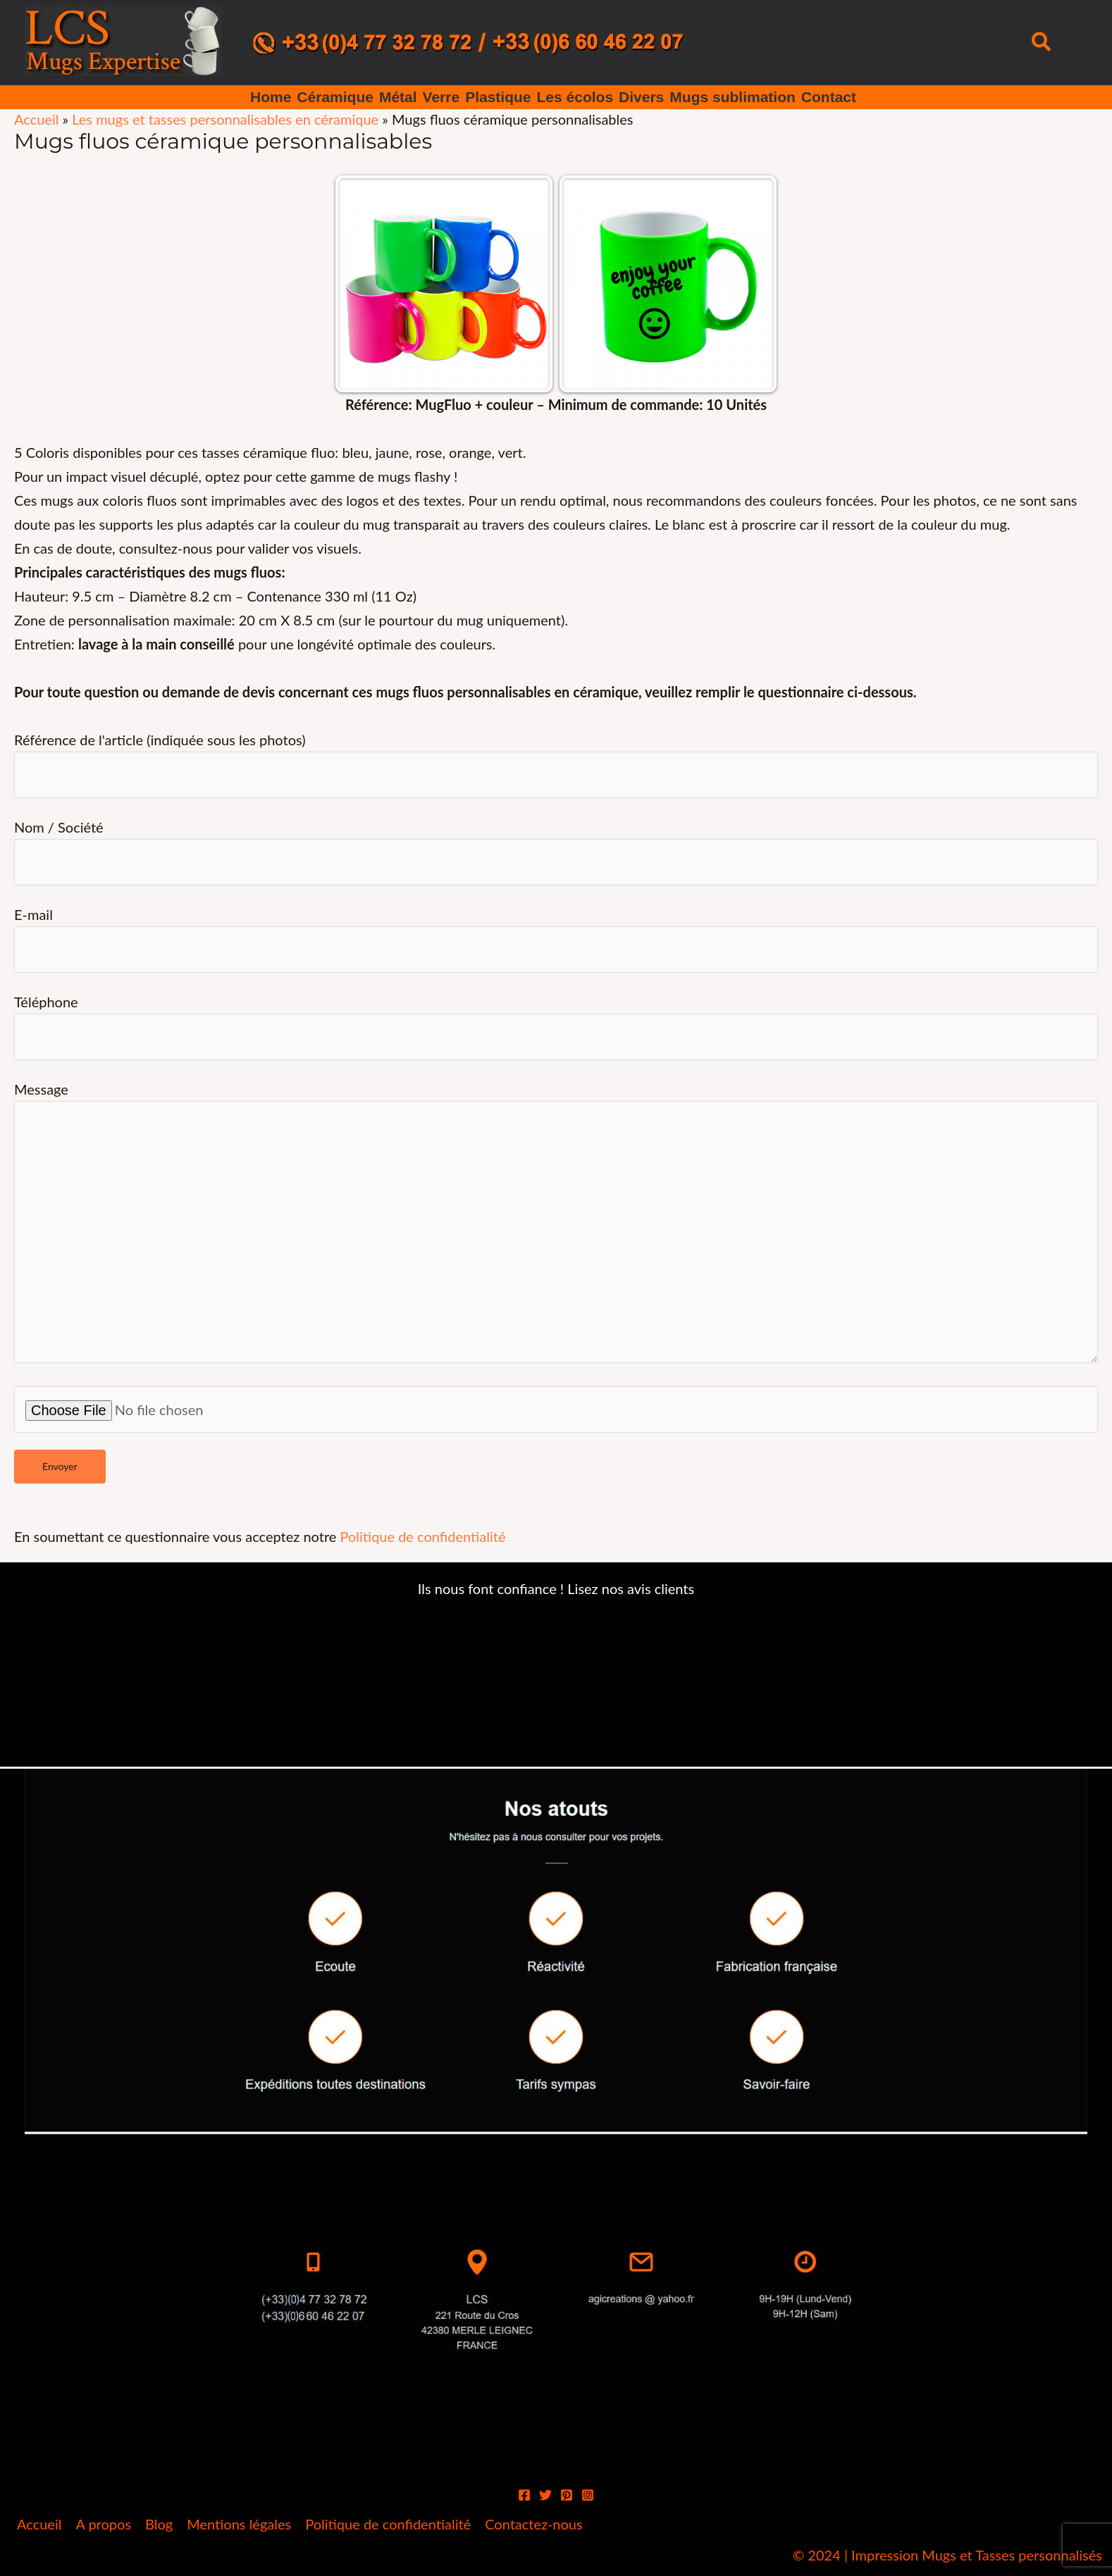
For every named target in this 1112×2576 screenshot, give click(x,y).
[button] (1042, 42)
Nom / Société (556, 852)
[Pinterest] (566, 2495)
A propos (103, 2523)
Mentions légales (239, 2523)
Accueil (36, 119)
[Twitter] (545, 2495)
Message (556, 1225)
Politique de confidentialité (422, 1536)
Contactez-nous (534, 2523)
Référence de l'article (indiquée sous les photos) (556, 764)
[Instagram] (587, 2495)
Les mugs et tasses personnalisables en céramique (225, 119)
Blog (159, 2523)
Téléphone (556, 1026)
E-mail (556, 939)
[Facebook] (524, 2495)
